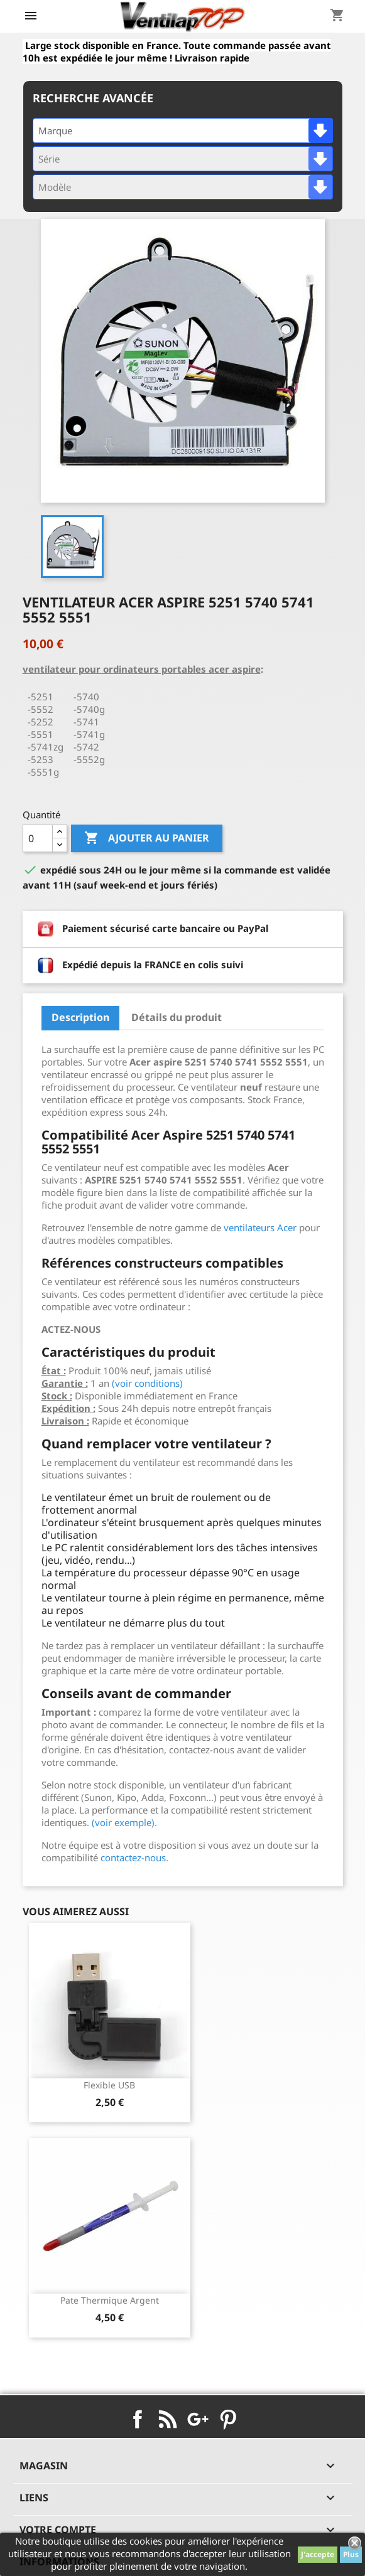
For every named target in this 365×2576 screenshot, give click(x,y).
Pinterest (228, 2419)
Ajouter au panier (146, 838)
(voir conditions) (147, 1383)
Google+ (197, 2419)
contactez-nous (133, 1857)
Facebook (137, 2419)
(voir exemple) (123, 1822)
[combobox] (183, 130)
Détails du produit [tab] (176, 1017)
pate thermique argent (109, 2300)
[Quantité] (38, 838)
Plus (351, 2554)
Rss (167, 2419)
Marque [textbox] (55, 130)
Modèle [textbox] (54, 187)
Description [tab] (80, 1017)
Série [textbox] (49, 158)
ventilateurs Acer (260, 1227)
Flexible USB (109, 2085)
